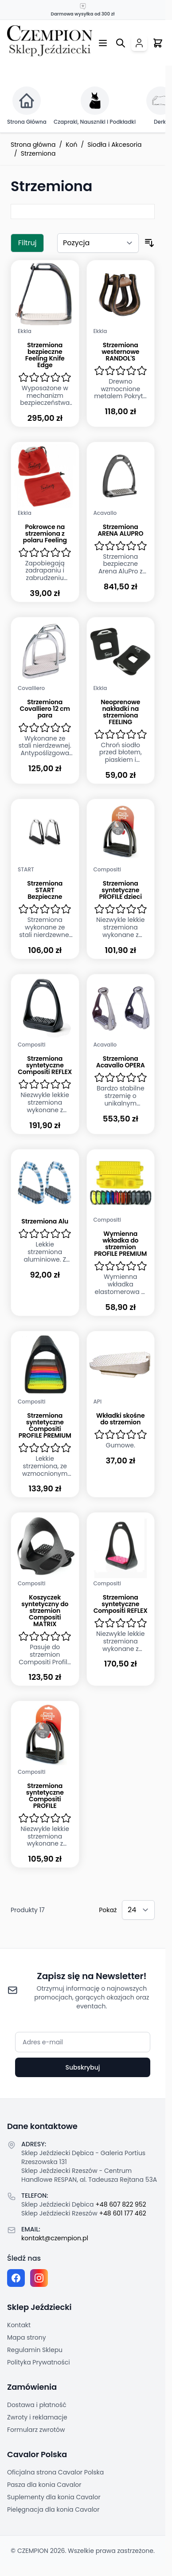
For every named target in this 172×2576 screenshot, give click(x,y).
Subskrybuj (82, 2067)
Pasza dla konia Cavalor (44, 2484)
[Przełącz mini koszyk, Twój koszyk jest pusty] (158, 43)
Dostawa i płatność (36, 2404)
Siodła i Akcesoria (114, 144)
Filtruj (27, 243)
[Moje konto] (139, 43)
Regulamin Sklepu (35, 2349)
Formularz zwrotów (36, 2429)
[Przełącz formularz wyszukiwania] (120, 43)
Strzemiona (38, 153)
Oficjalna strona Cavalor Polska (55, 2472)
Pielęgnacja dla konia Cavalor (53, 2509)
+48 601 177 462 (122, 2213)
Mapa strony (26, 2337)
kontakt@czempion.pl (54, 2238)
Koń (71, 144)
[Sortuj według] (98, 243)
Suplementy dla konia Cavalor (54, 2497)
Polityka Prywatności (38, 2362)
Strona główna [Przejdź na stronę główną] (33, 144)
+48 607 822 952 (120, 2204)
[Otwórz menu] (103, 43)
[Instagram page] (39, 2278)
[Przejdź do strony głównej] (49, 41)
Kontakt (19, 2325)
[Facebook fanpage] (16, 2278)
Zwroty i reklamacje (37, 2417)
